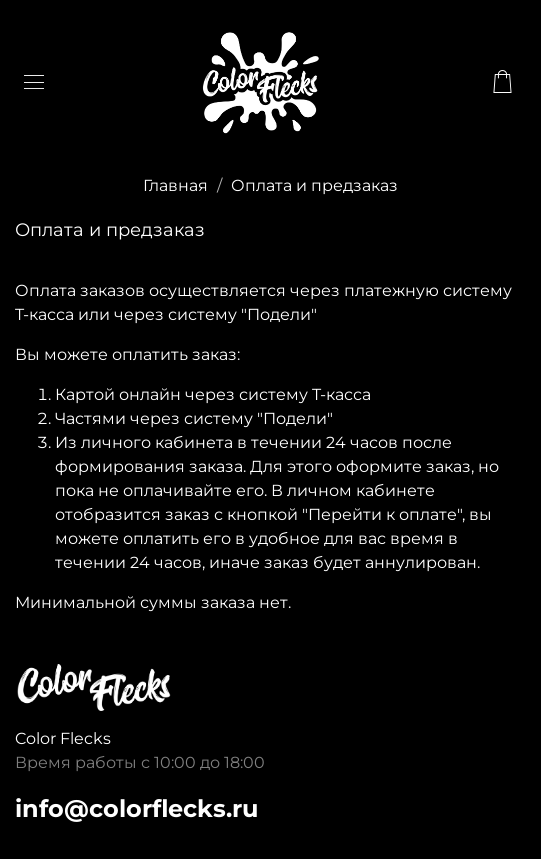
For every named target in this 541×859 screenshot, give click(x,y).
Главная (175, 185)
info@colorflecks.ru (136, 808)
